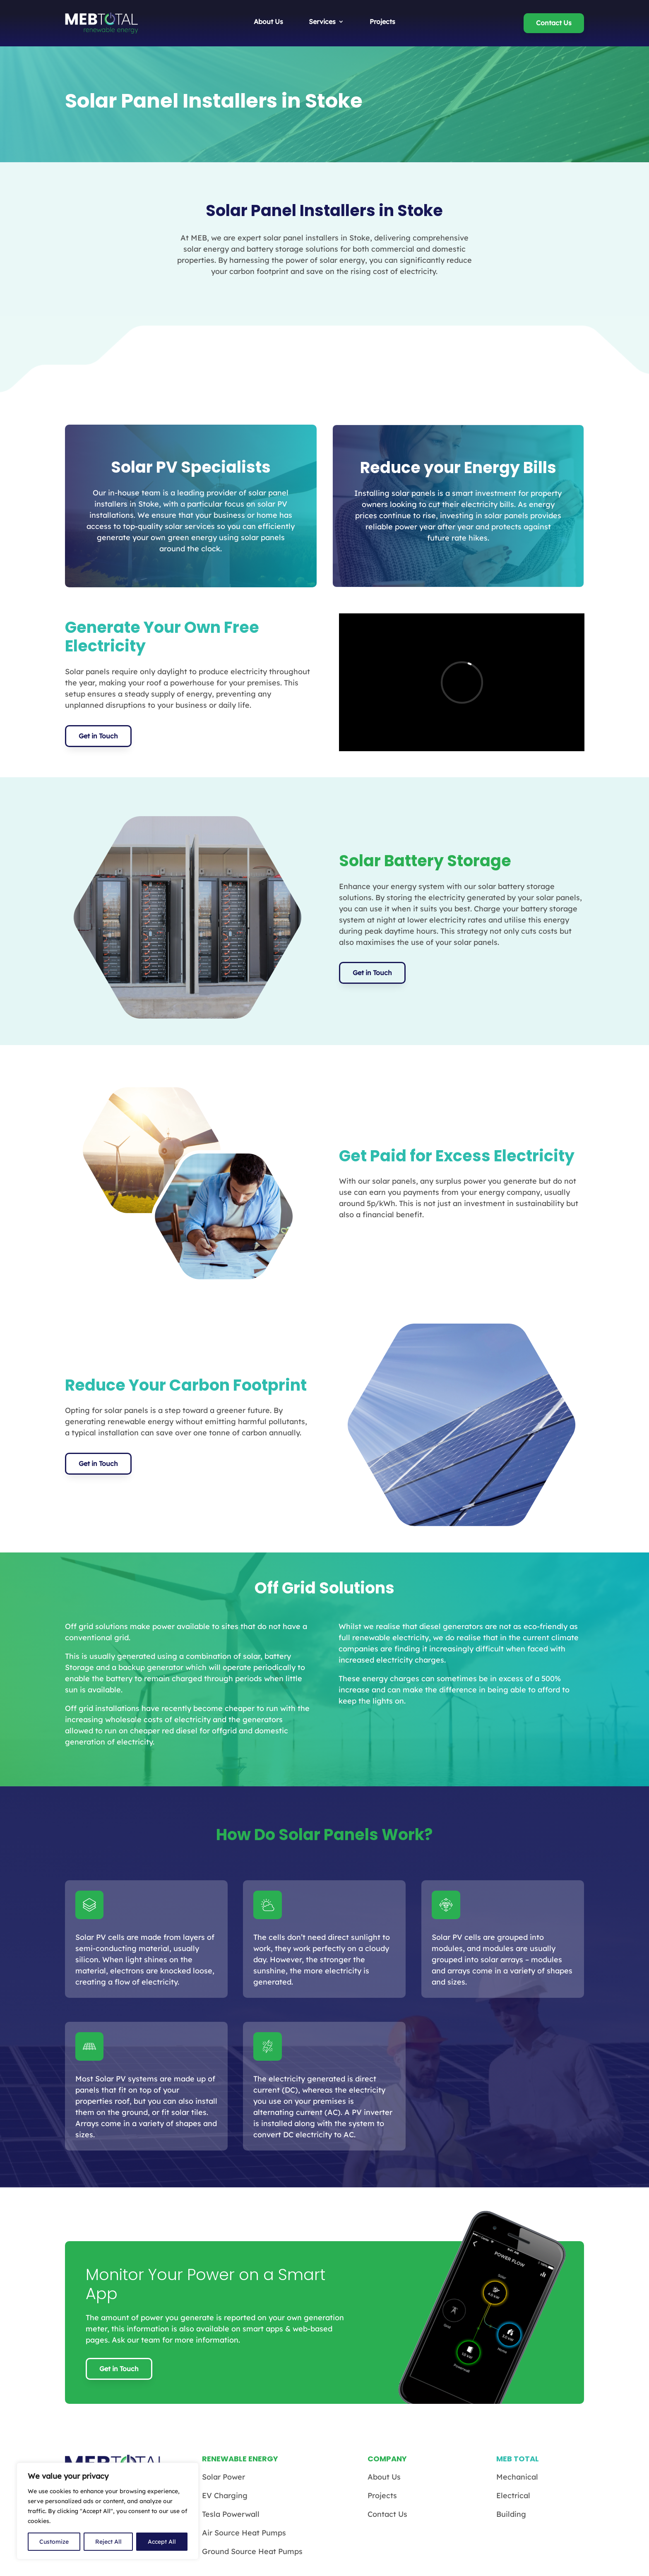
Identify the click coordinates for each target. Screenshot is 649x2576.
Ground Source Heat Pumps (252, 2551)
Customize (54, 2541)
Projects (382, 22)
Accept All (162, 2541)
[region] (108, 2511)
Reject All (108, 2541)
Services (322, 22)
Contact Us (554, 23)
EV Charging (225, 2495)
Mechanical (517, 2477)
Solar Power (223, 2477)
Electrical (513, 2495)
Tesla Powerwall (231, 2514)
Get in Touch (98, 736)
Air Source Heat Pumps (244, 2533)
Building (511, 2514)
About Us (268, 22)
